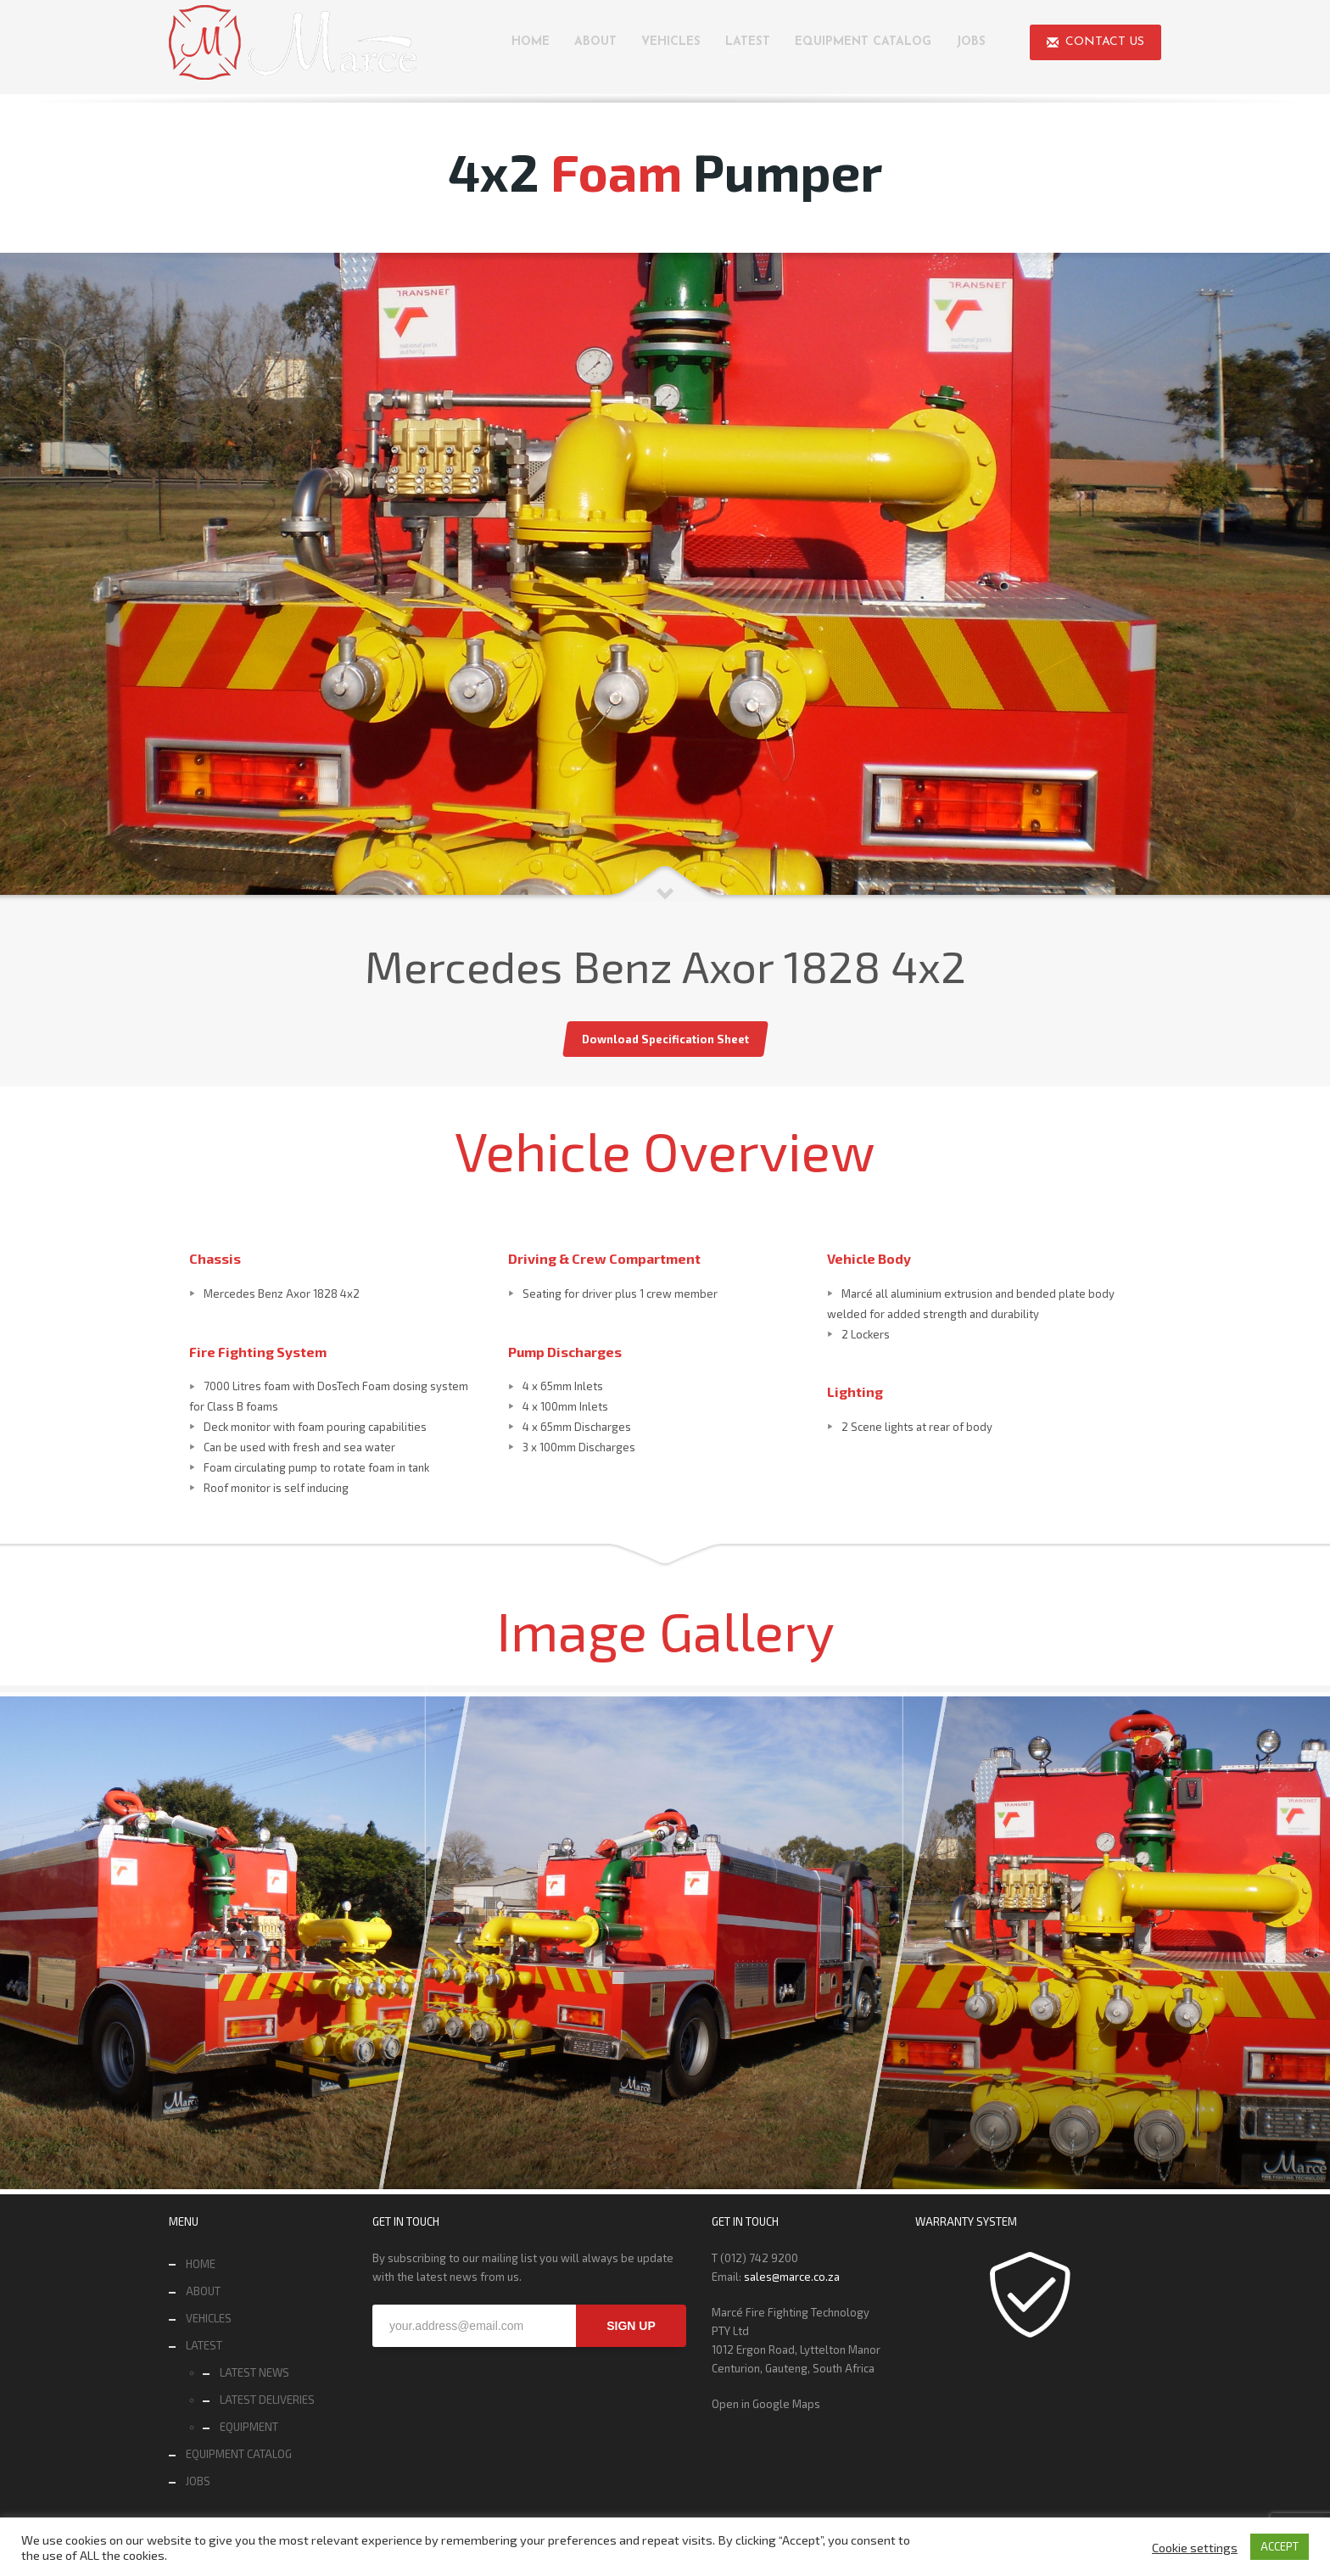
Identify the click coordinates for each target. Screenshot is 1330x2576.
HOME (200, 2264)
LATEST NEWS (254, 2372)
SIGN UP (631, 2326)
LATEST (204, 2345)
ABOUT (203, 2291)
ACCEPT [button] (1279, 2546)
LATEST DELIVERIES (267, 2399)
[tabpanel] (665, 577)
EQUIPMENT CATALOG (239, 2454)
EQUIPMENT (249, 2427)
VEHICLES (209, 2318)
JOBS (198, 2481)
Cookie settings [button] (1195, 2547)
